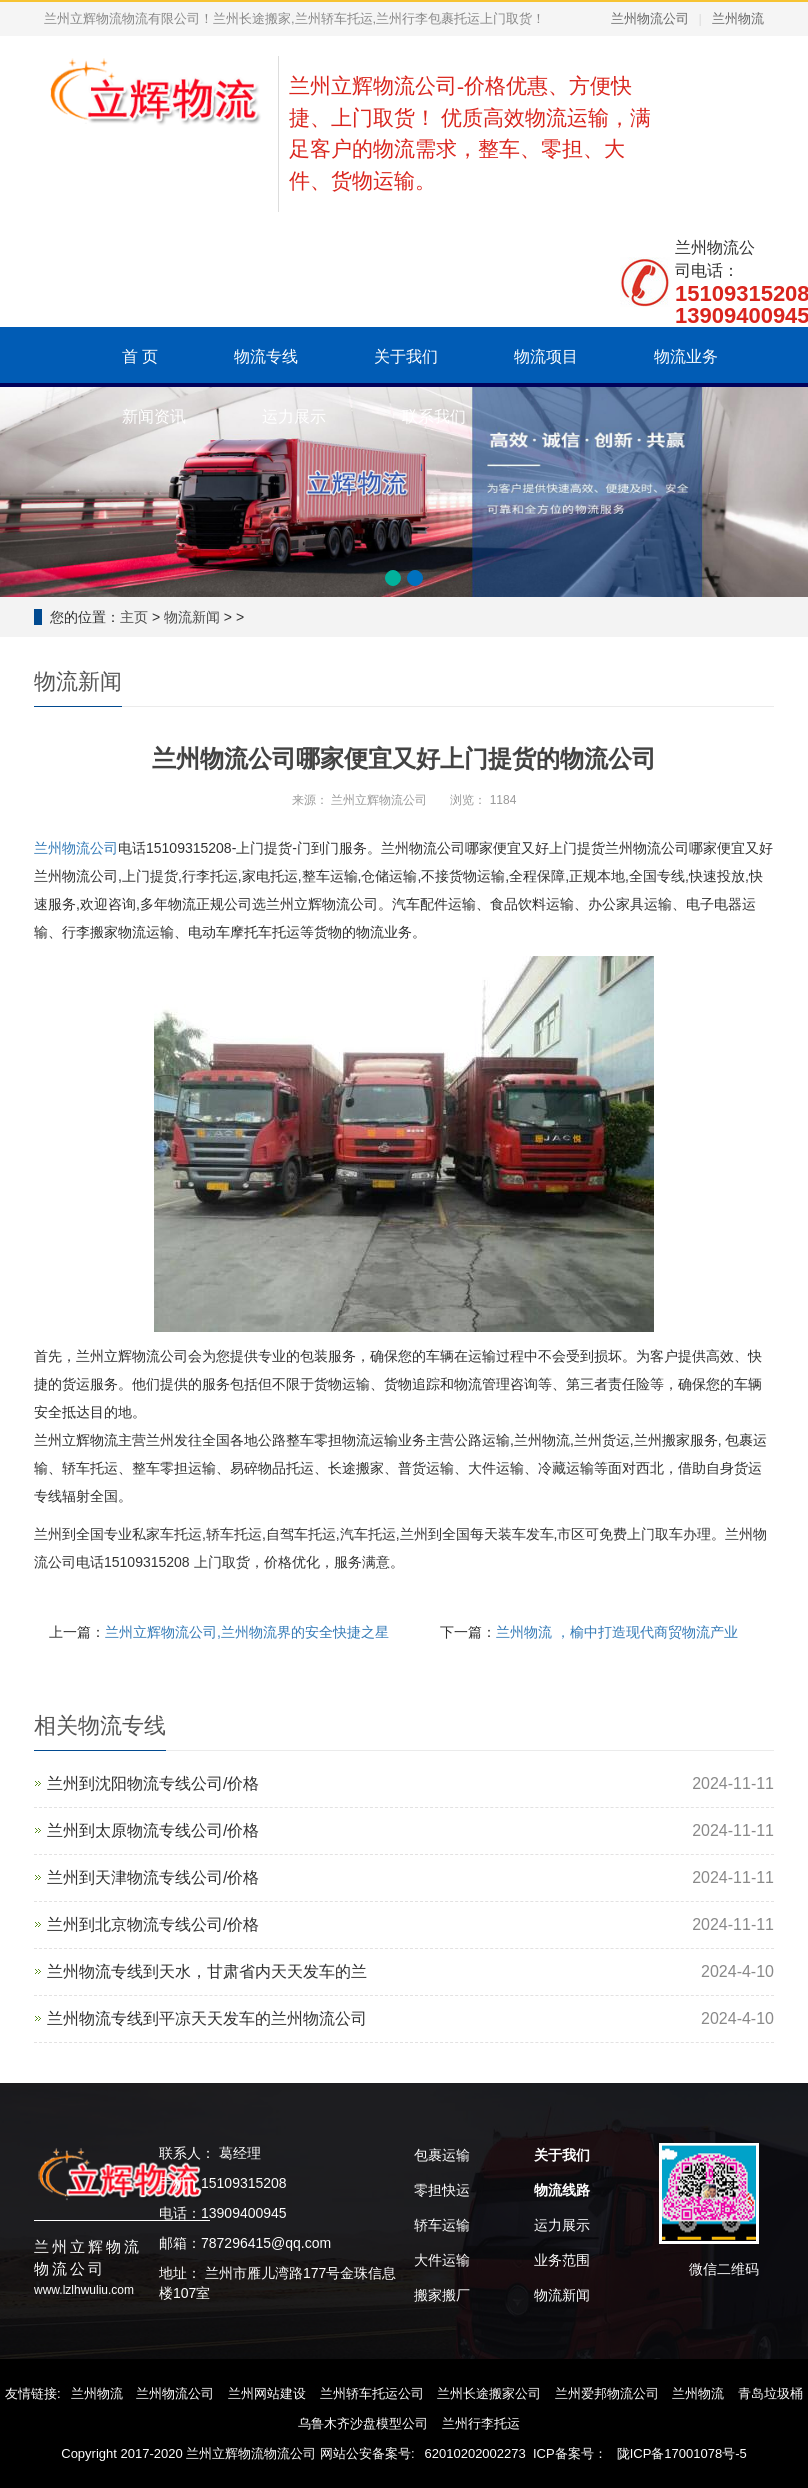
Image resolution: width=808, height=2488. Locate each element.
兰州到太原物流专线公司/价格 (153, 1830)
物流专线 (266, 356)
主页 (134, 617)
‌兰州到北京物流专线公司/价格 (153, 1924)
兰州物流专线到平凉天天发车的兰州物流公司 (207, 2018)
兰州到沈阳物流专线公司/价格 (153, 1783)
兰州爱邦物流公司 (607, 2393)
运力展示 (294, 416)
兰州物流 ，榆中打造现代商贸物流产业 (617, 1632)
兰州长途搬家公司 (489, 2393)
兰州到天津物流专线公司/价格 (153, 1877)
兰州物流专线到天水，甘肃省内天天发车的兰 (207, 1971)
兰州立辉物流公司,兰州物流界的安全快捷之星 (247, 1632)
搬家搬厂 (442, 2295)
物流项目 (546, 356)
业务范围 (562, 2260)
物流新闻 (192, 617)
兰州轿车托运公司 (372, 2393)
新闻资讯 (154, 416)
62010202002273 (475, 2453)
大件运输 (442, 2260)
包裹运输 (442, 2155)
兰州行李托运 (481, 2423)
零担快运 (442, 2190)
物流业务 (686, 356)
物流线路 (562, 2190)
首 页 (140, 356)
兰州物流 (738, 18)
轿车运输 (442, 2225)
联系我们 (434, 416)
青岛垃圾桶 (770, 2393)
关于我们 (406, 356)
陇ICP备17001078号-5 (682, 2453)
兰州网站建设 (267, 2393)
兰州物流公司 (650, 18)
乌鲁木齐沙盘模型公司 (363, 2423)
